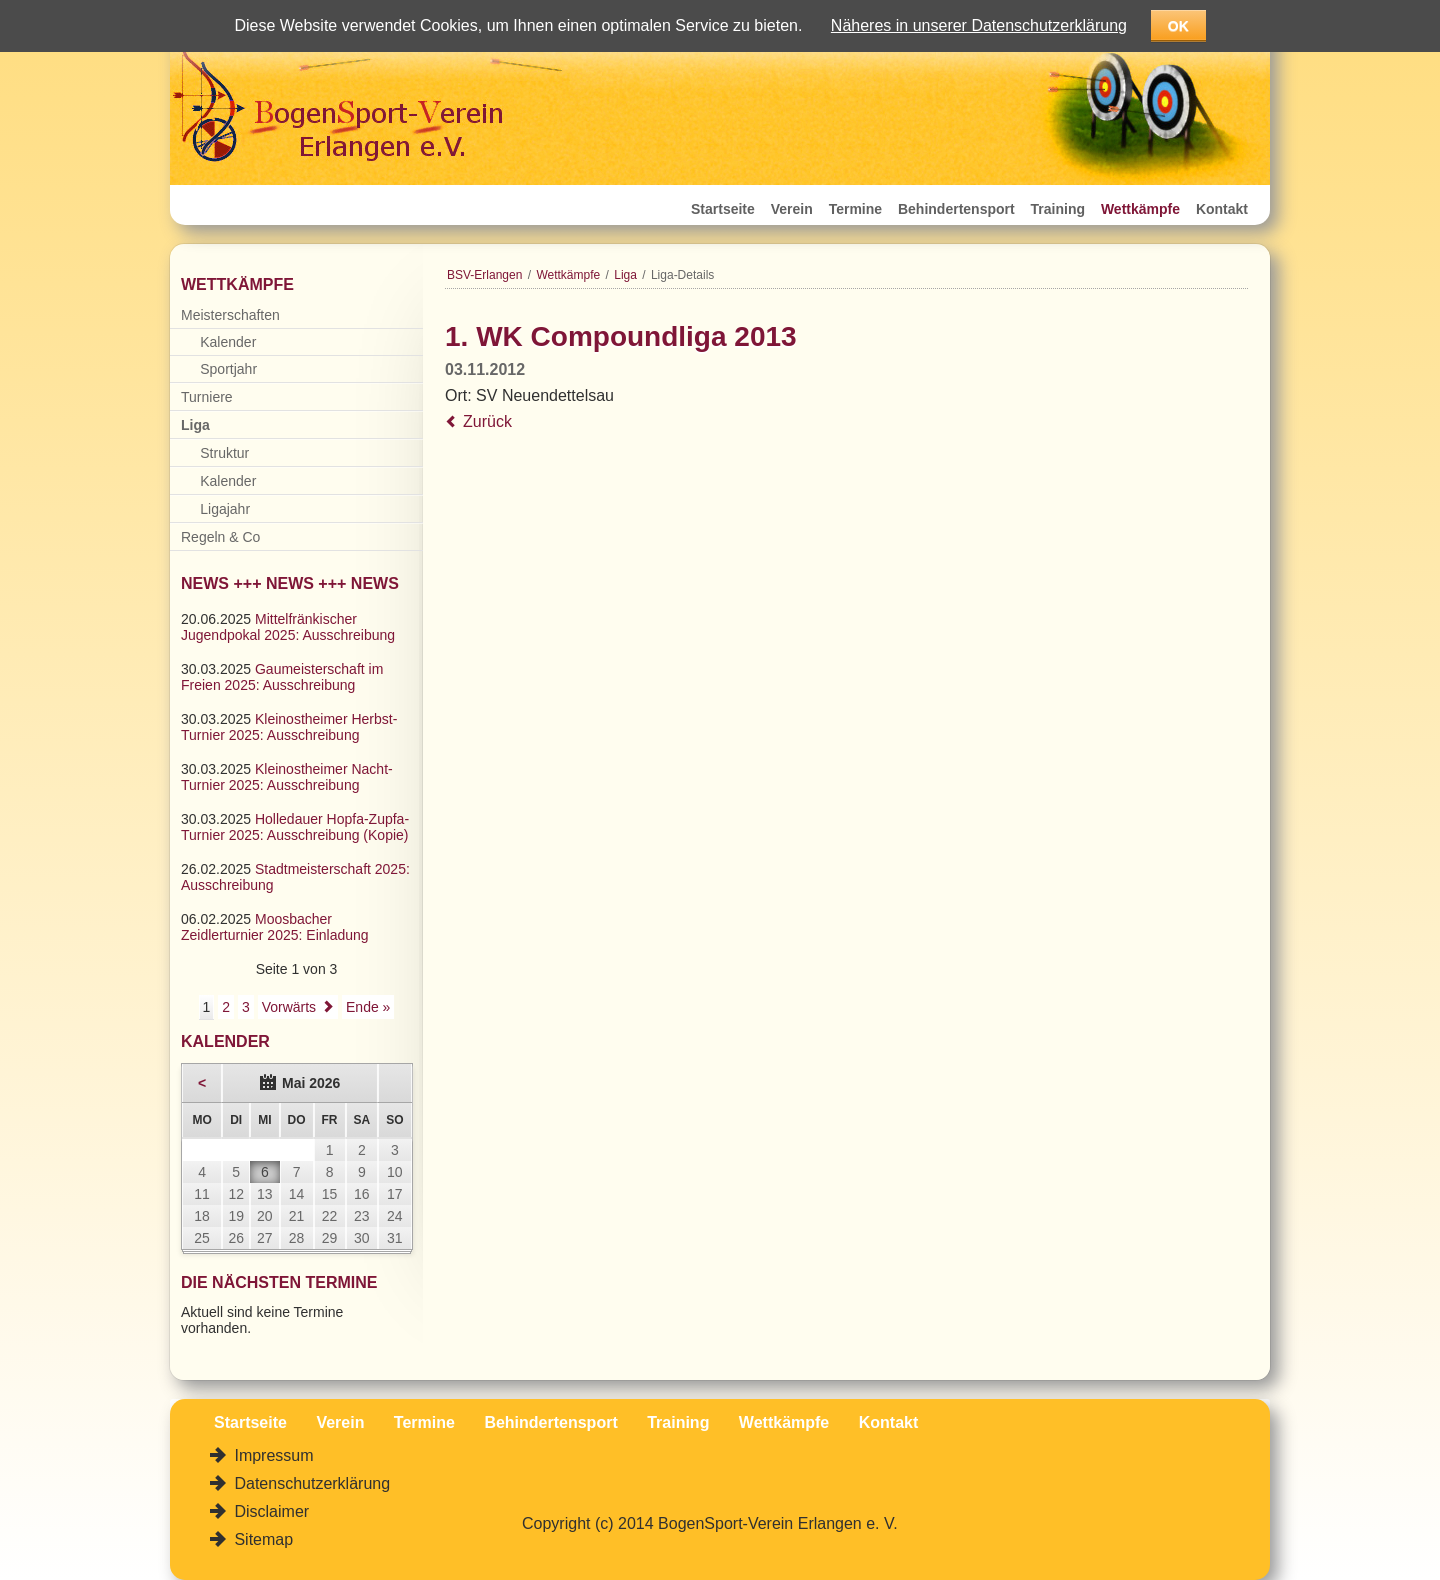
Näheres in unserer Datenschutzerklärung (979, 25)
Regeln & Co (220, 537)
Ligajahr (225, 509)
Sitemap (261, 1539)
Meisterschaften (230, 315)
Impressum (272, 1455)
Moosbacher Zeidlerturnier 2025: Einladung (275, 927)
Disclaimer (269, 1511)
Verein (792, 209)
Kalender (228, 342)
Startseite (723, 209)
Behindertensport (956, 209)
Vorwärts (289, 1007)
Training (1058, 209)
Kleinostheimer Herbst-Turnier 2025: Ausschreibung (289, 727)
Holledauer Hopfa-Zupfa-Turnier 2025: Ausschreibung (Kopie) (295, 827)
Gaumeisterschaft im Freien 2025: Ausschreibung (282, 677)
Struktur (224, 453)
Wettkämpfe (1140, 209)
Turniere (207, 397)
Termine (855, 209)
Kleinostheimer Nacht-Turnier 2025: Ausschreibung (287, 777)
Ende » (368, 1007)
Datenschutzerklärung (310, 1483)
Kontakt (1222, 209)
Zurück (487, 421)
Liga (625, 275)
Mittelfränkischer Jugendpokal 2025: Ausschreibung (288, 627)
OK (1178, 26)
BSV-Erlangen (484, 275)
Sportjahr (228, 369)
